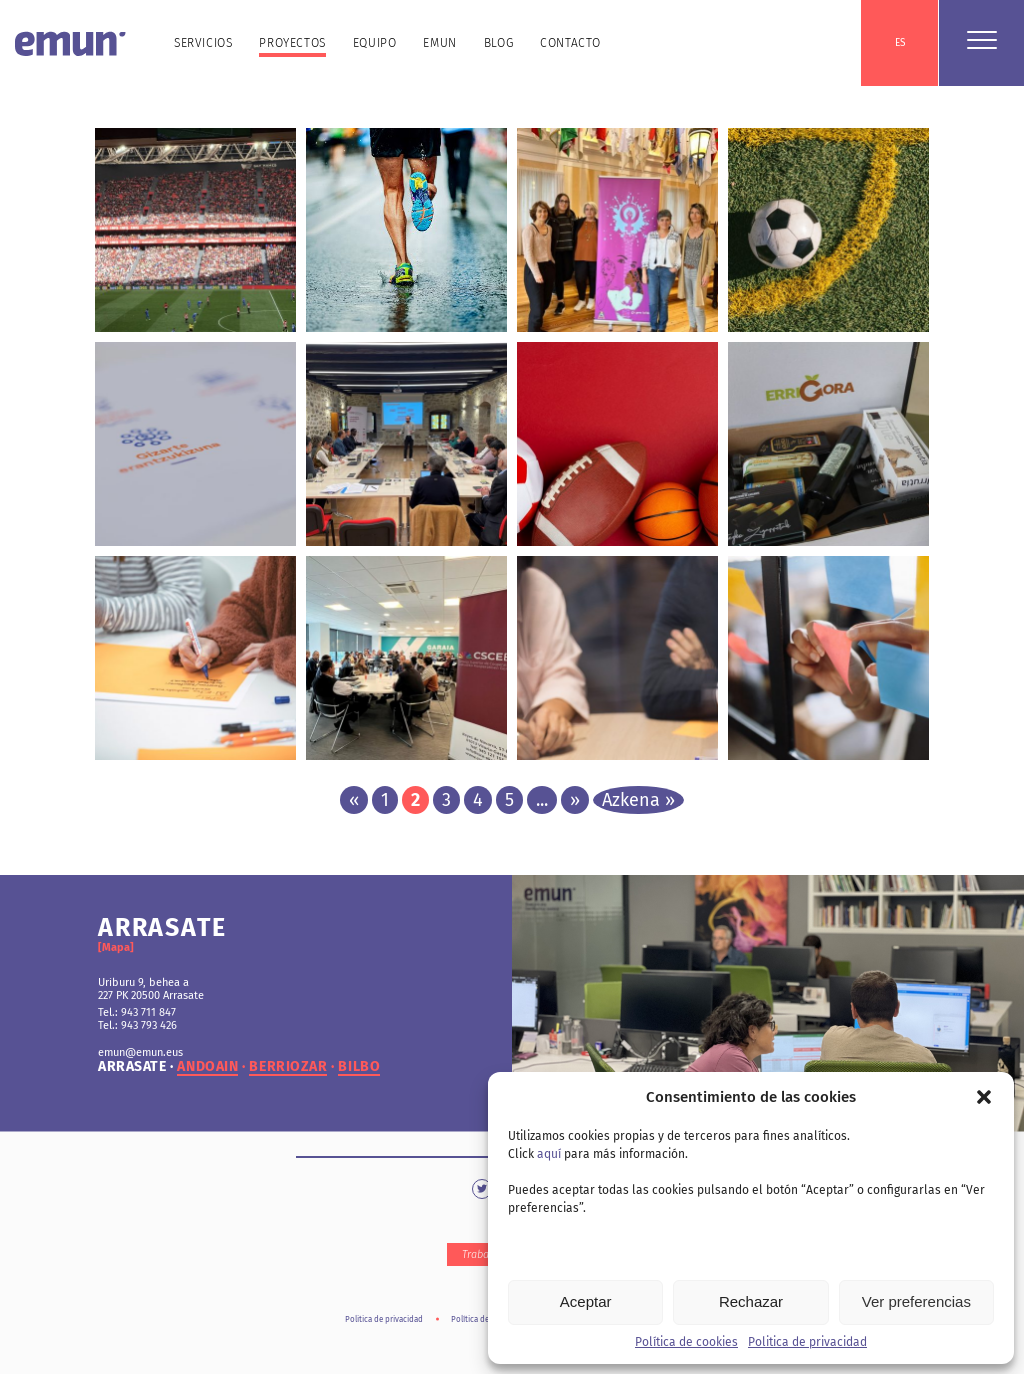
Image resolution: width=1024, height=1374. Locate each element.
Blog (498, 43)
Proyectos (292, 43)
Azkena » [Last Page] (638, 800)
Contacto (570, 43)
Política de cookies (686, 1342)
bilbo (359, 1067)
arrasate (132, 1067)
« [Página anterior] (354, 800)
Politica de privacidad (807, 1342)
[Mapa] (116, 947)
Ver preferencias (916, 1301)
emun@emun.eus (140, 1052)
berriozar (288, 1067)
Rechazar (751, 1301)
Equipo (375, 43)
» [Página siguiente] (575, 800)
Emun (439, 43)
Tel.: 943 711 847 (137, 1012)
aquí (549, 1154)
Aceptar (586, 1301)
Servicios (203, 43)
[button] (984, 1097)
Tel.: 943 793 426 (137, 1025)
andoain (207, 1067)
